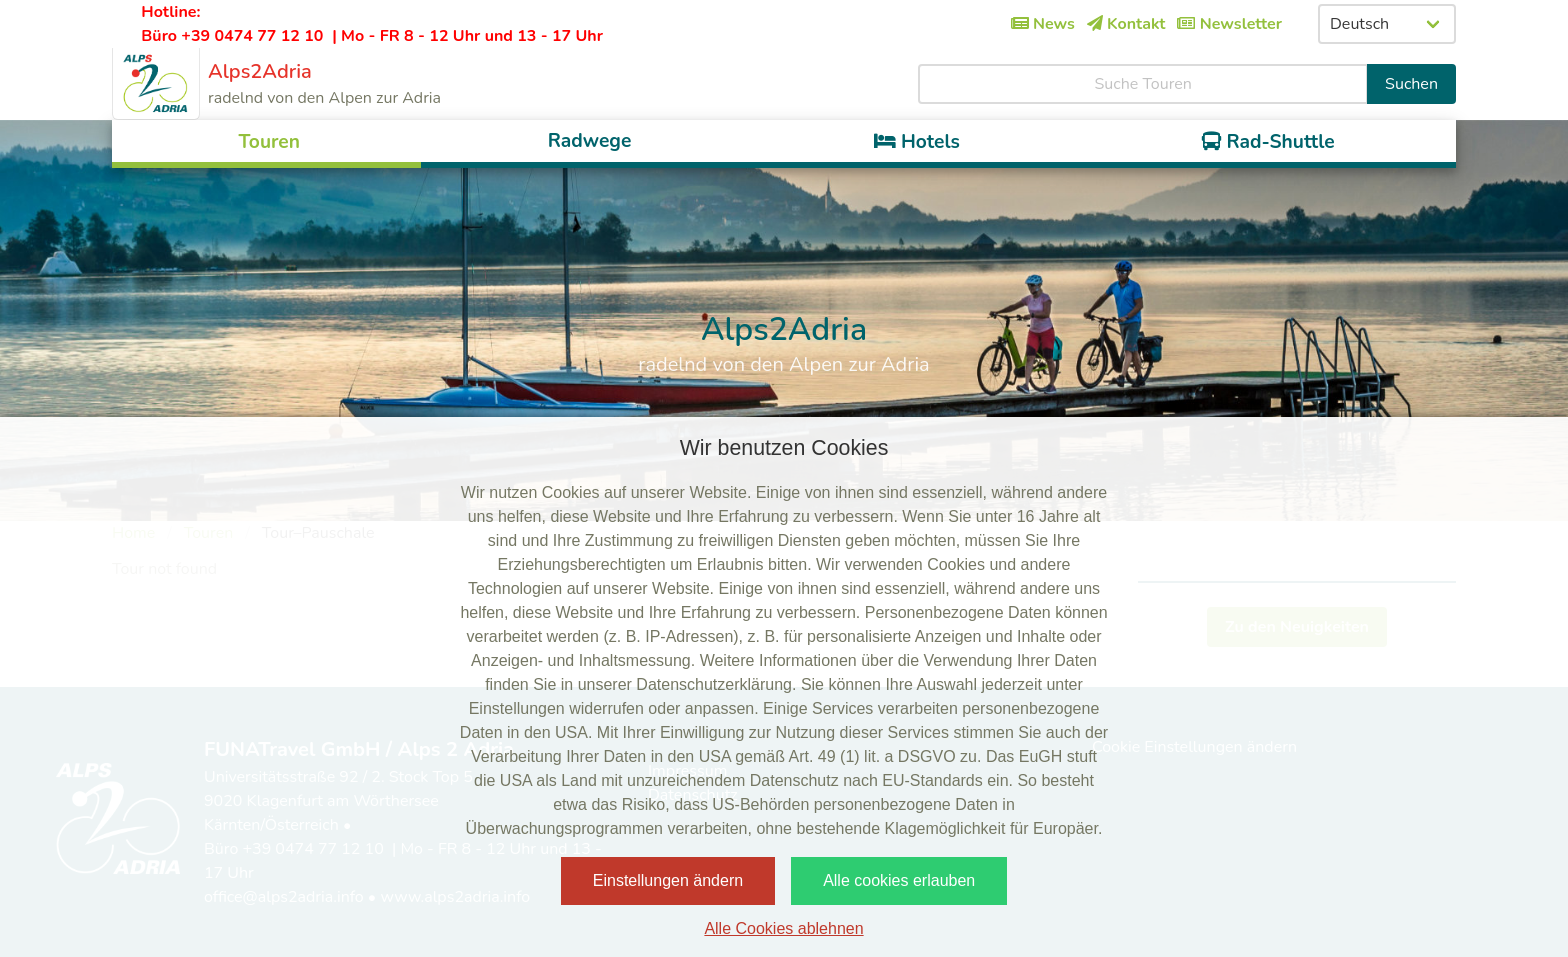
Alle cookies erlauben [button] (899, 880)
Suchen (1411, 84)
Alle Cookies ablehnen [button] (783, 928)
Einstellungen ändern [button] (668, 880)
